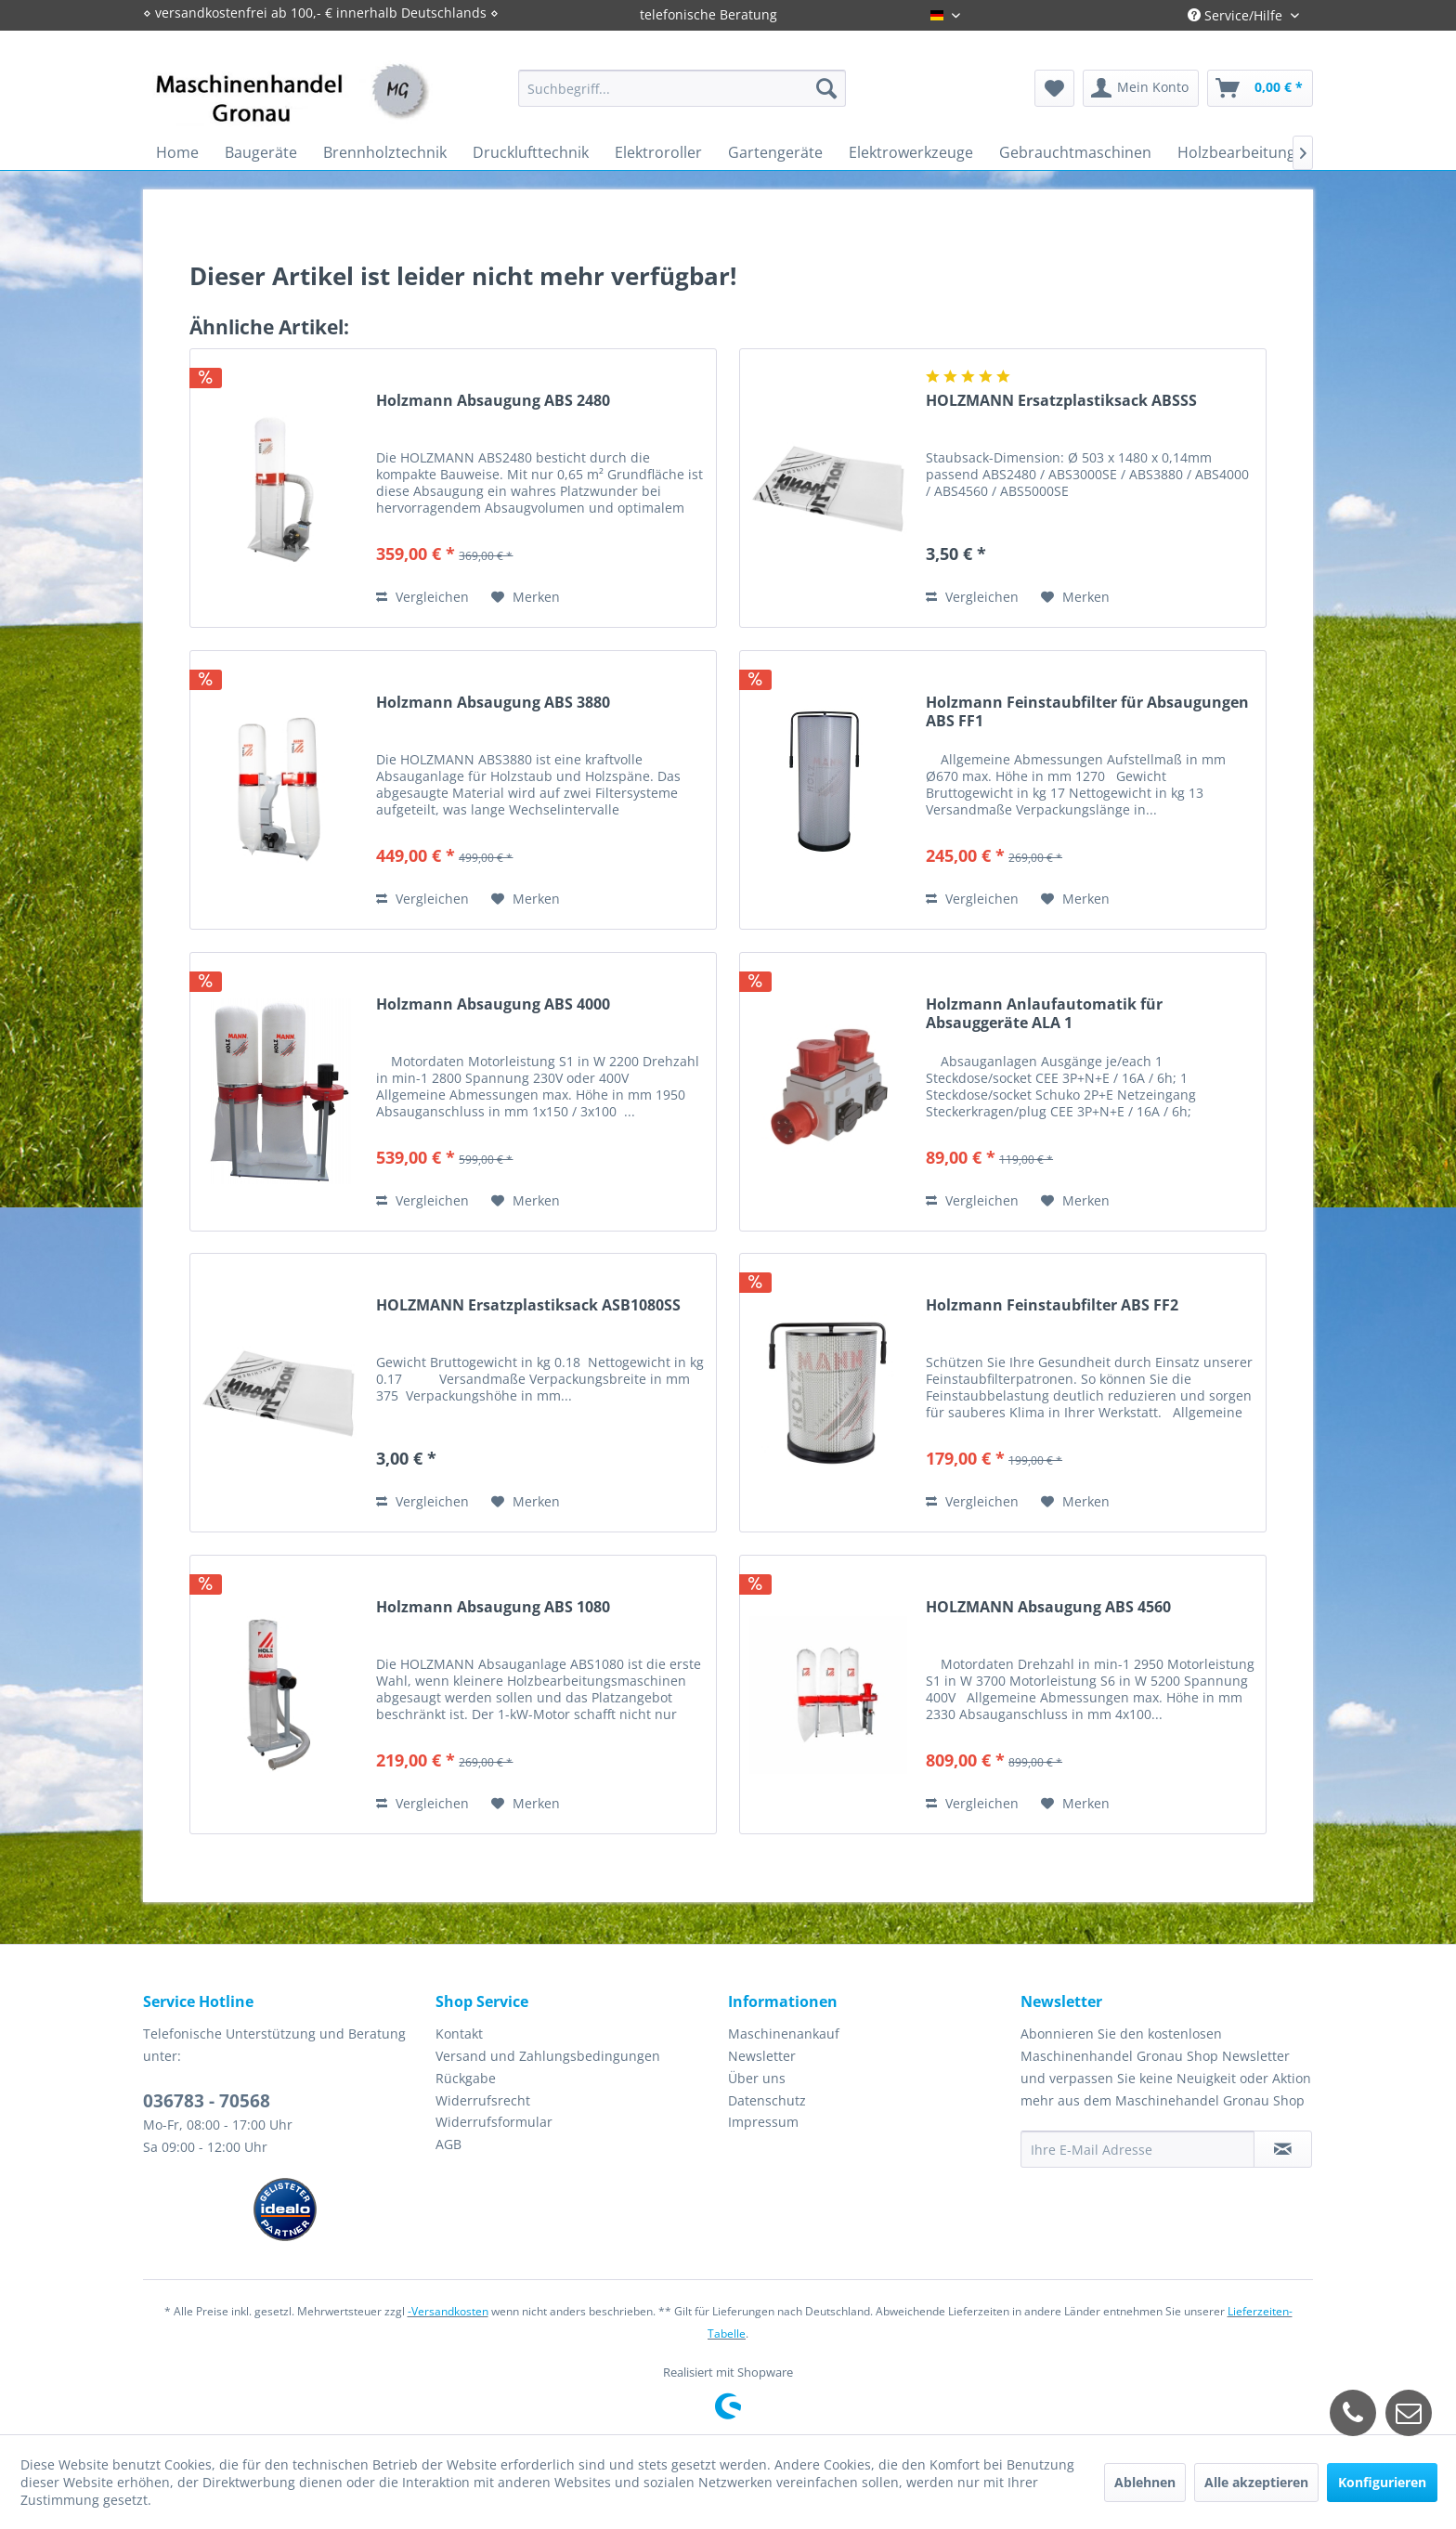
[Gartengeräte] (775, 152)
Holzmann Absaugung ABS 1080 (493, 1607)
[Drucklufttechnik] (531, 152)
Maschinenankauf (783, 2033)
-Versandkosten (448, 2311)
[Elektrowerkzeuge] (911, 152)
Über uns (757, 2078)
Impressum (763, 2122)
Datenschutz (767, 2100)
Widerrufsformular (494, 2122)
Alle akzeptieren (1256, 2482)
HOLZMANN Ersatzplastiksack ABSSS (1061, 401)
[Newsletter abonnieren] (1283, 2149)
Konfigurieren (1382, 2482)
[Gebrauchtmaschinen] (1075, 152)
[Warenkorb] (1260, 88)
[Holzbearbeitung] (1236, 152)
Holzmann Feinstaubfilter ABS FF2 (1052, 1305)
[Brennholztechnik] (385, 152)
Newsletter (762, 2056)
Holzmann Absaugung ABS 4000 (493, 1004)
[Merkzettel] (1054, 88)
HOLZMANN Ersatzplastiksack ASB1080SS (528, 1305)
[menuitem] (682, 88)
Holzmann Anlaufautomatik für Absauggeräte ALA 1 (1044, 1013)
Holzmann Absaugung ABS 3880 (493, 702)
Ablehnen (1145, 2482)
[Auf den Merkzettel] (525, 597)
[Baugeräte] (261, 152)
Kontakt (459, 2033)
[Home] (177, 152)
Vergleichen (422, 597)
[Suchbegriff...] (682, 88)
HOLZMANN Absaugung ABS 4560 (1048, 1607)
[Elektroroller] (658, 152)
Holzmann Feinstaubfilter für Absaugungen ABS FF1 (1087, 711)
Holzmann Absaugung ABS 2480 (493, 401)
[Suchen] (826, 88)
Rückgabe (466, 2078)
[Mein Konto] (1141, 88)
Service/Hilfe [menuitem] (1237, 15)
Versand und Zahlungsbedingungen (548, 2056)
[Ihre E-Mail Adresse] (1137, 2149)
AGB (449, 2144)
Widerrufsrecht (483, 2100)
